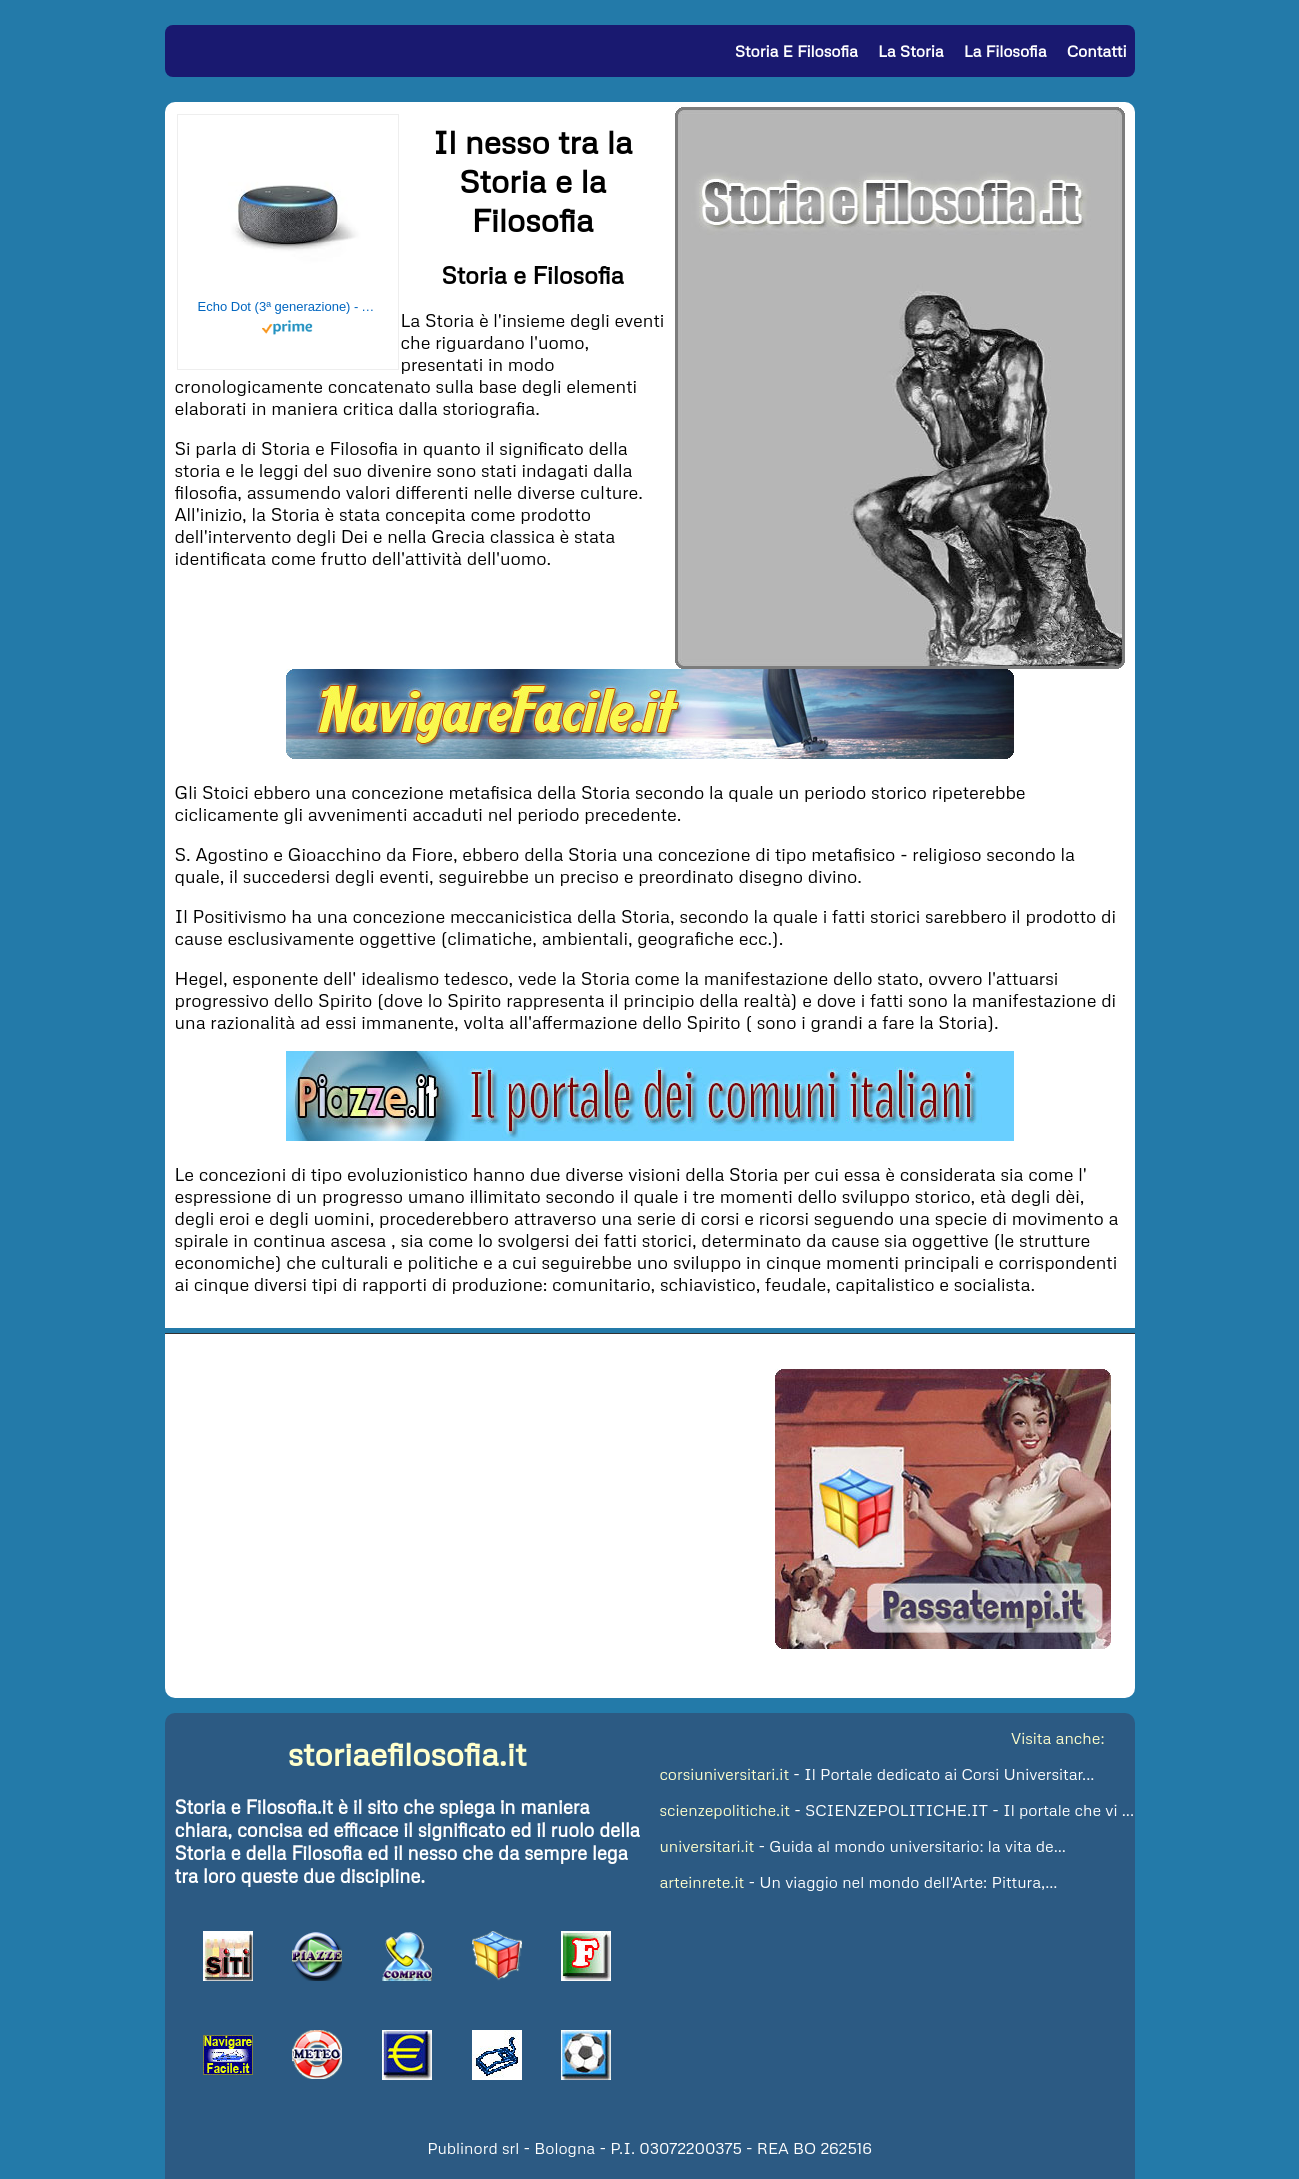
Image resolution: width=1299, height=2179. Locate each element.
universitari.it (707, 1846)
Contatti (1097, 51)
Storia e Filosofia (796, 51)
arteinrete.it (702, 1882)
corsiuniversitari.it (725, 1774)
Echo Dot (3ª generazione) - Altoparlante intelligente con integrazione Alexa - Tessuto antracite (288, 306)
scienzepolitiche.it (725, 1810)
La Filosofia (1005, 51)
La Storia (910, 51)
